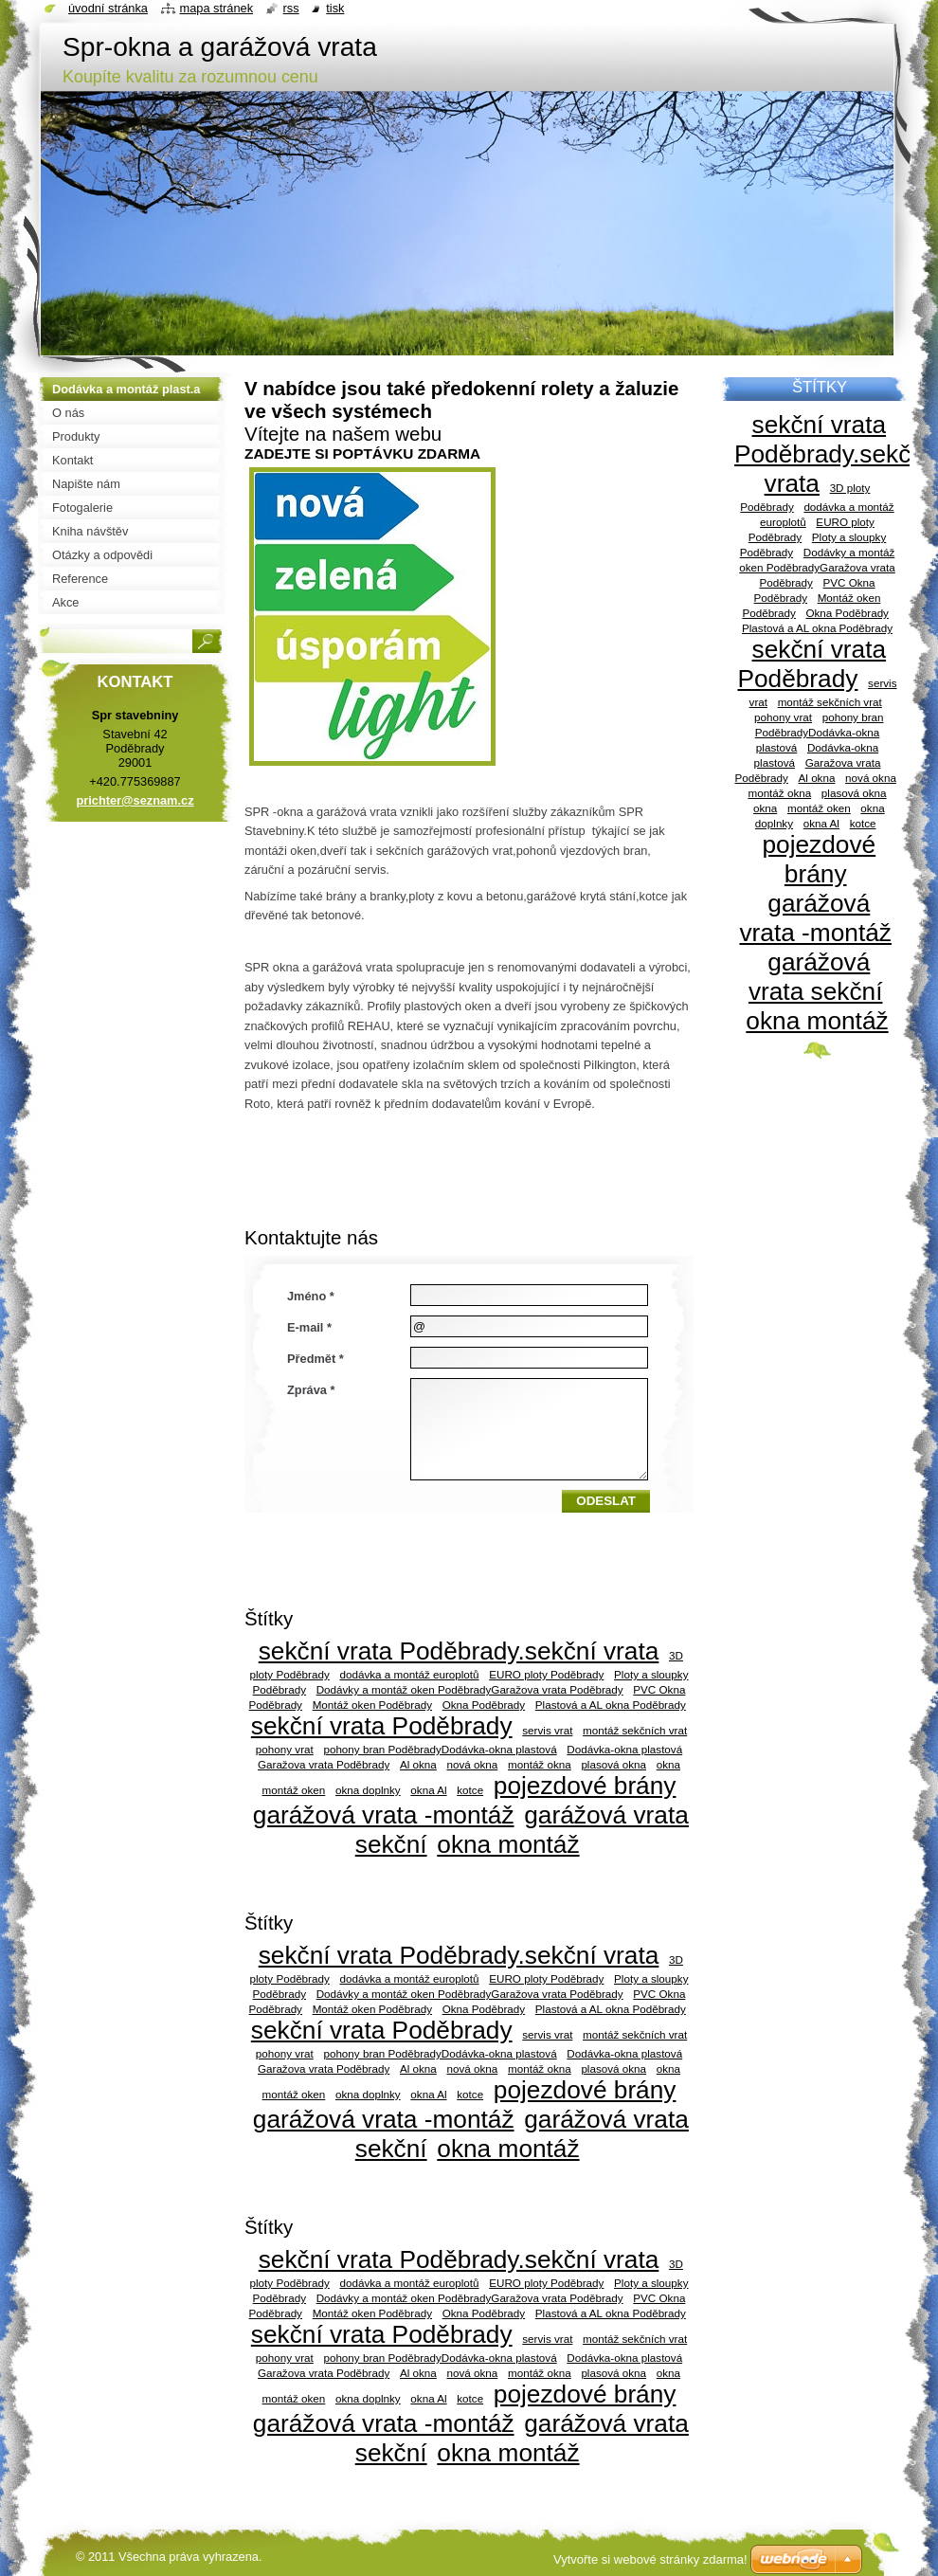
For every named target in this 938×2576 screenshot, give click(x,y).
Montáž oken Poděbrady (372, 1704)
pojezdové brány (585, 1785)
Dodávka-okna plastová (624, 1749)
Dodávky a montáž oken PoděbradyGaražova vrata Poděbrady (469, 1689)
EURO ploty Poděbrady (546, 1674)
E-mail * (309, 1327)
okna (668, 1764)
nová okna (472, 1764)
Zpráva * (311, 1390)
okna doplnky (368, 1790)
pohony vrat (285, 1749)
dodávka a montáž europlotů (408, 1674)
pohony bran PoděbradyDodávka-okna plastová (439, 1749)
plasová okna (613, 1764)
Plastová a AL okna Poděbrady (610, 1704)
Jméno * (310, 1296)
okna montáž (508, 1844)
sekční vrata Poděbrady (382, 1726)
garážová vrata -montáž (383, 1815)
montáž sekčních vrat (635, 1730)
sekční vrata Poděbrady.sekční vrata (459, 1651)
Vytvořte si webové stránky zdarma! (650, 2559)
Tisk (335, 8)
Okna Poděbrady (483, 1704)
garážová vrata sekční (816, 977)
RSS (291, 8)
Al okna (418, 1764)
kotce (470, 1790)
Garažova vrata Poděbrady (323, 1764)
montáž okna (539, 1764)
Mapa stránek (217, 8)
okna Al (428, 1790)
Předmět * (315, 1358)
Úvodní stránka (108, 8)
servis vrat (547, 1730)
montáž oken (294, 1790)
